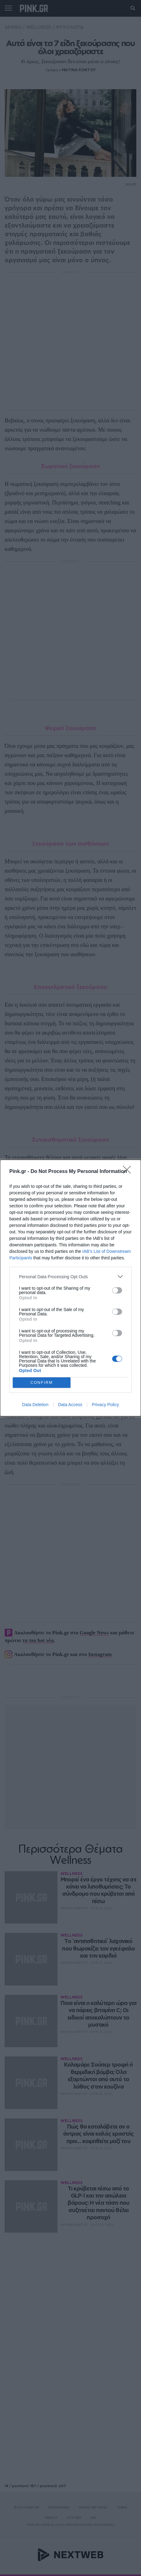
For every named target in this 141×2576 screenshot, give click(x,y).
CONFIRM (41, 1382)
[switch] (117, 1290)
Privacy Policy (105, 1404)
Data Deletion (35, 1404)
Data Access (70, 1404)
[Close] (129, 1172)
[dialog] (70, 1288)
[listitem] (70, 1276)
